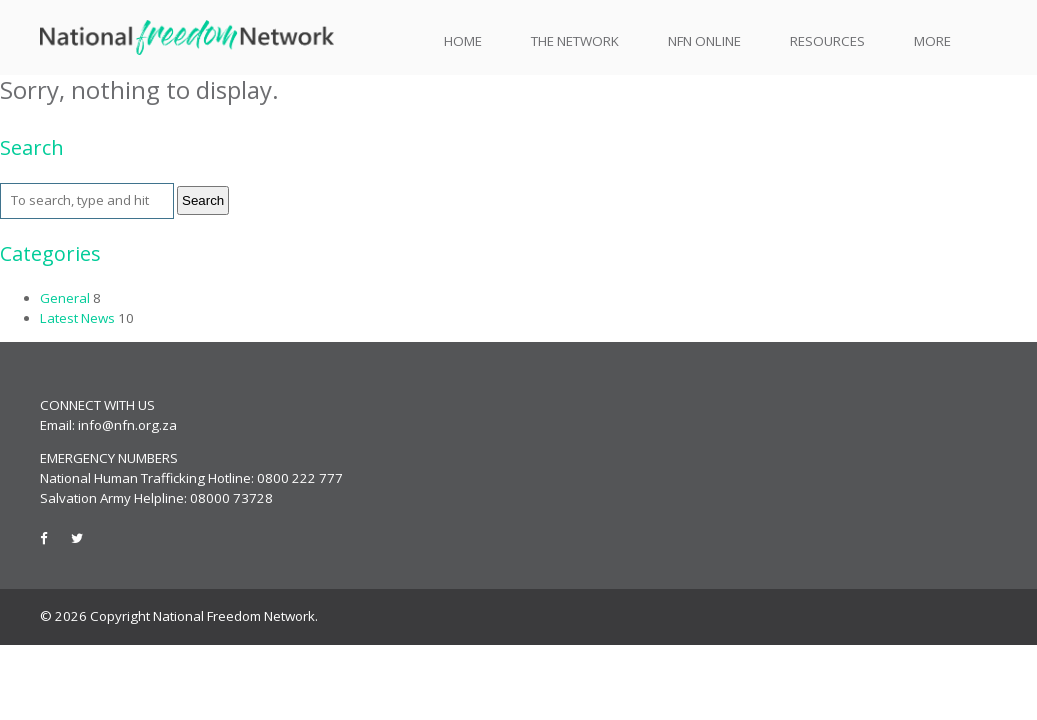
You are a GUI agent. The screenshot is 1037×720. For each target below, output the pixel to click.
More (932, 41)
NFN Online (704, 41)
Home (463, 41)
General (65, 298)
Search (203, 200)
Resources (827, 41)
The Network (575, 41)
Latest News (77, 318)
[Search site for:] (87, 201)
